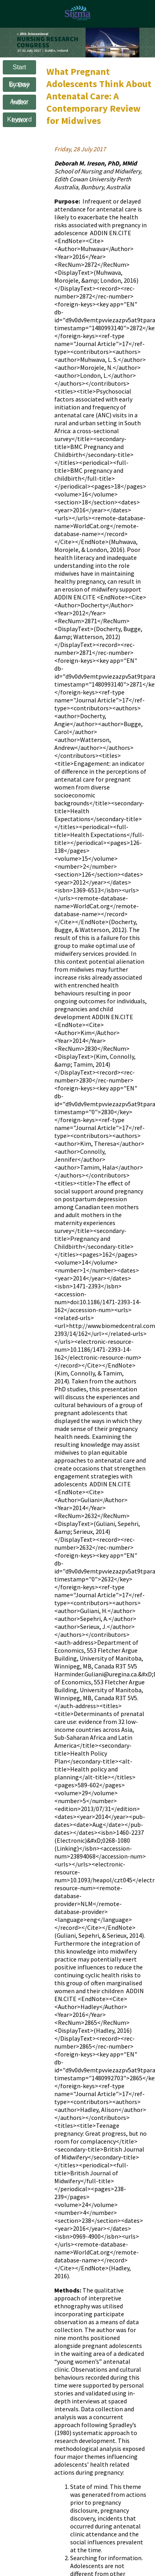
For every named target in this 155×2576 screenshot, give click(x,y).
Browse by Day (19, 84)
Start (19, 67)
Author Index (19, 102)
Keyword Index (19, 120)
